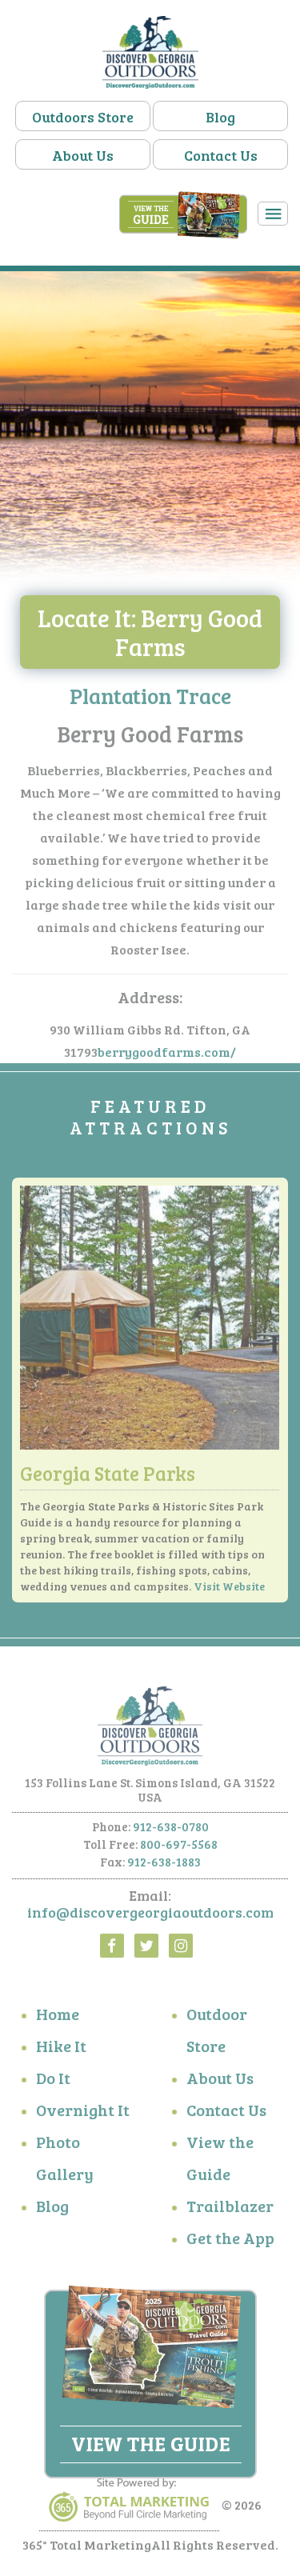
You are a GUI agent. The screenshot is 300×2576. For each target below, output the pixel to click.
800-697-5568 (179, 1847)
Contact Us (221, 155)
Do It (53, 2081)
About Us (83, 155)
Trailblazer (230, 2209)
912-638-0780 (171, 1830)
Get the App (230, 2241)
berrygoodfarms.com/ (167, 1055)
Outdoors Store (83, 116)
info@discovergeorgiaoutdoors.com (150, 1915)
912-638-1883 (164, 1865)
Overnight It (83, 2113)
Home (57, 2017)
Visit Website (229, 1589)
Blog (220, 116)
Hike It (61, 2049)
